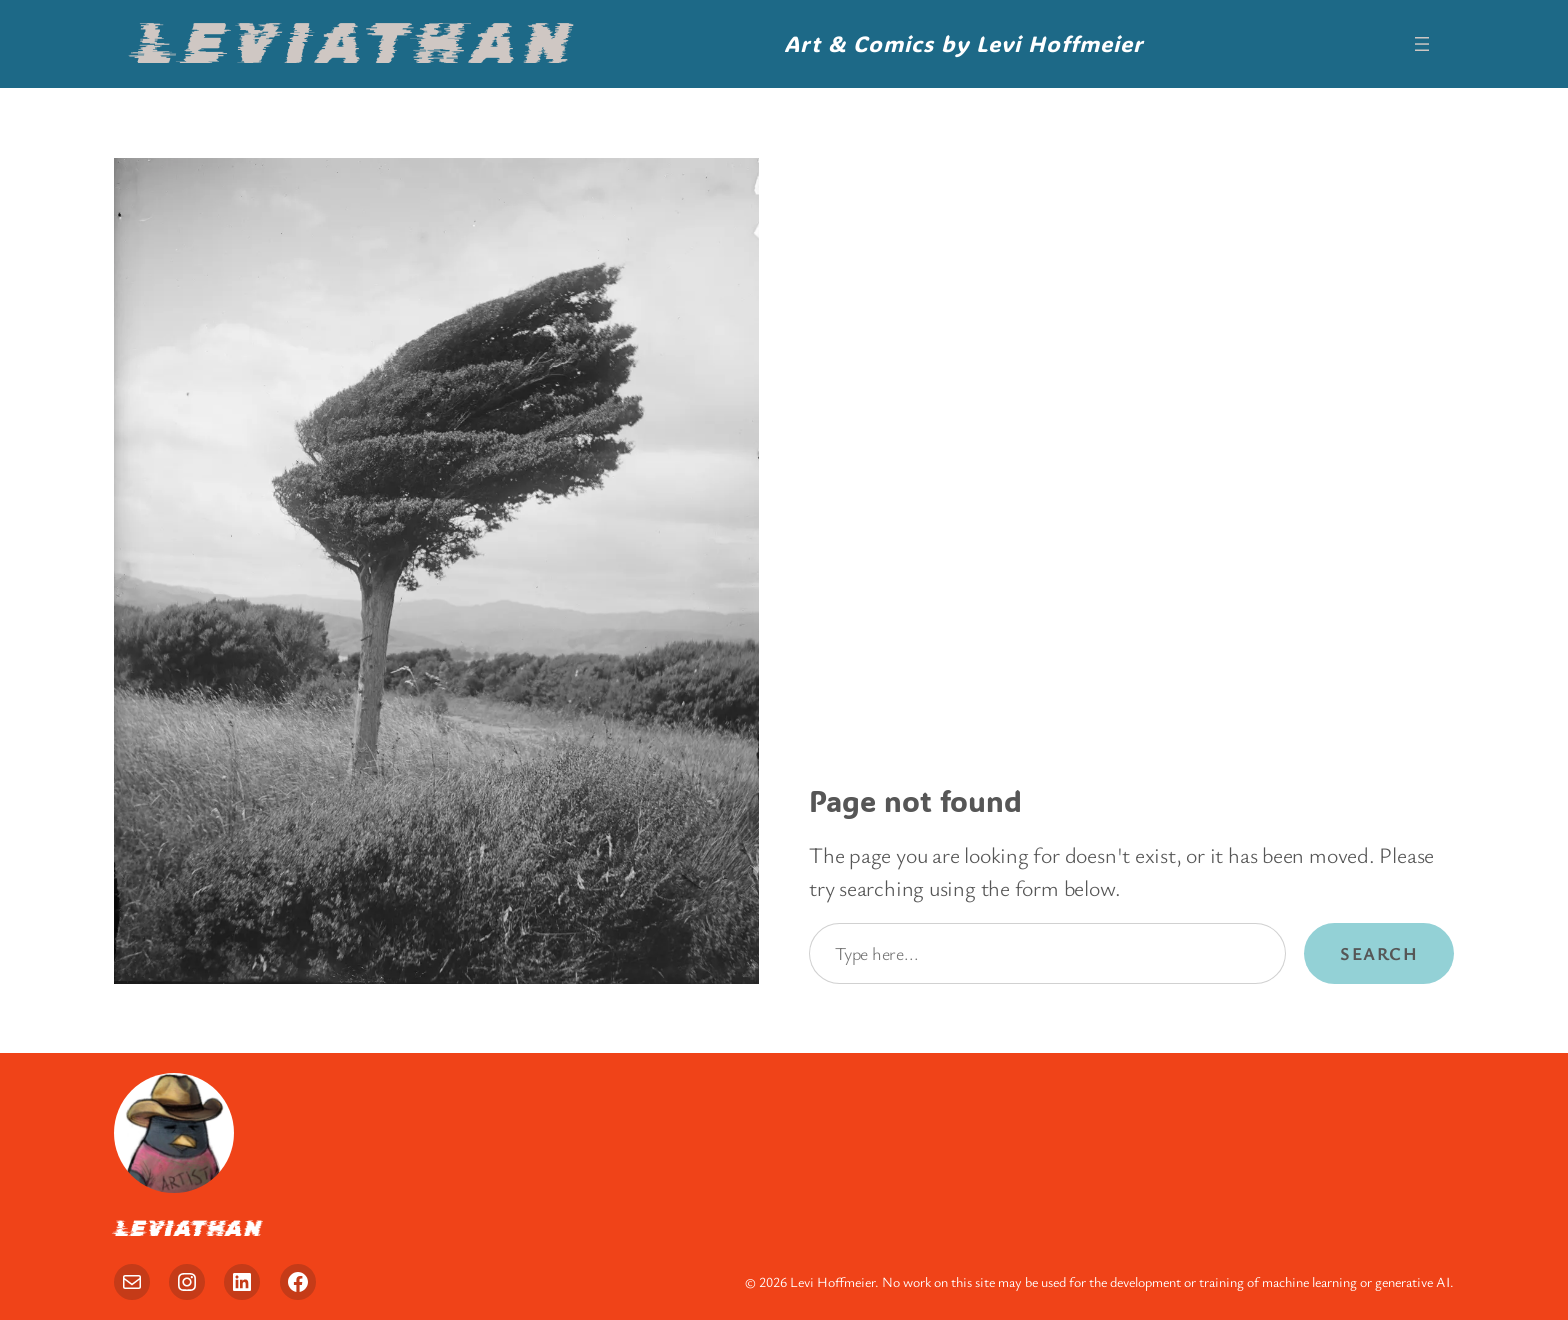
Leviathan (354, 43)
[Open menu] (1422, 44)
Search (1379, 953)
